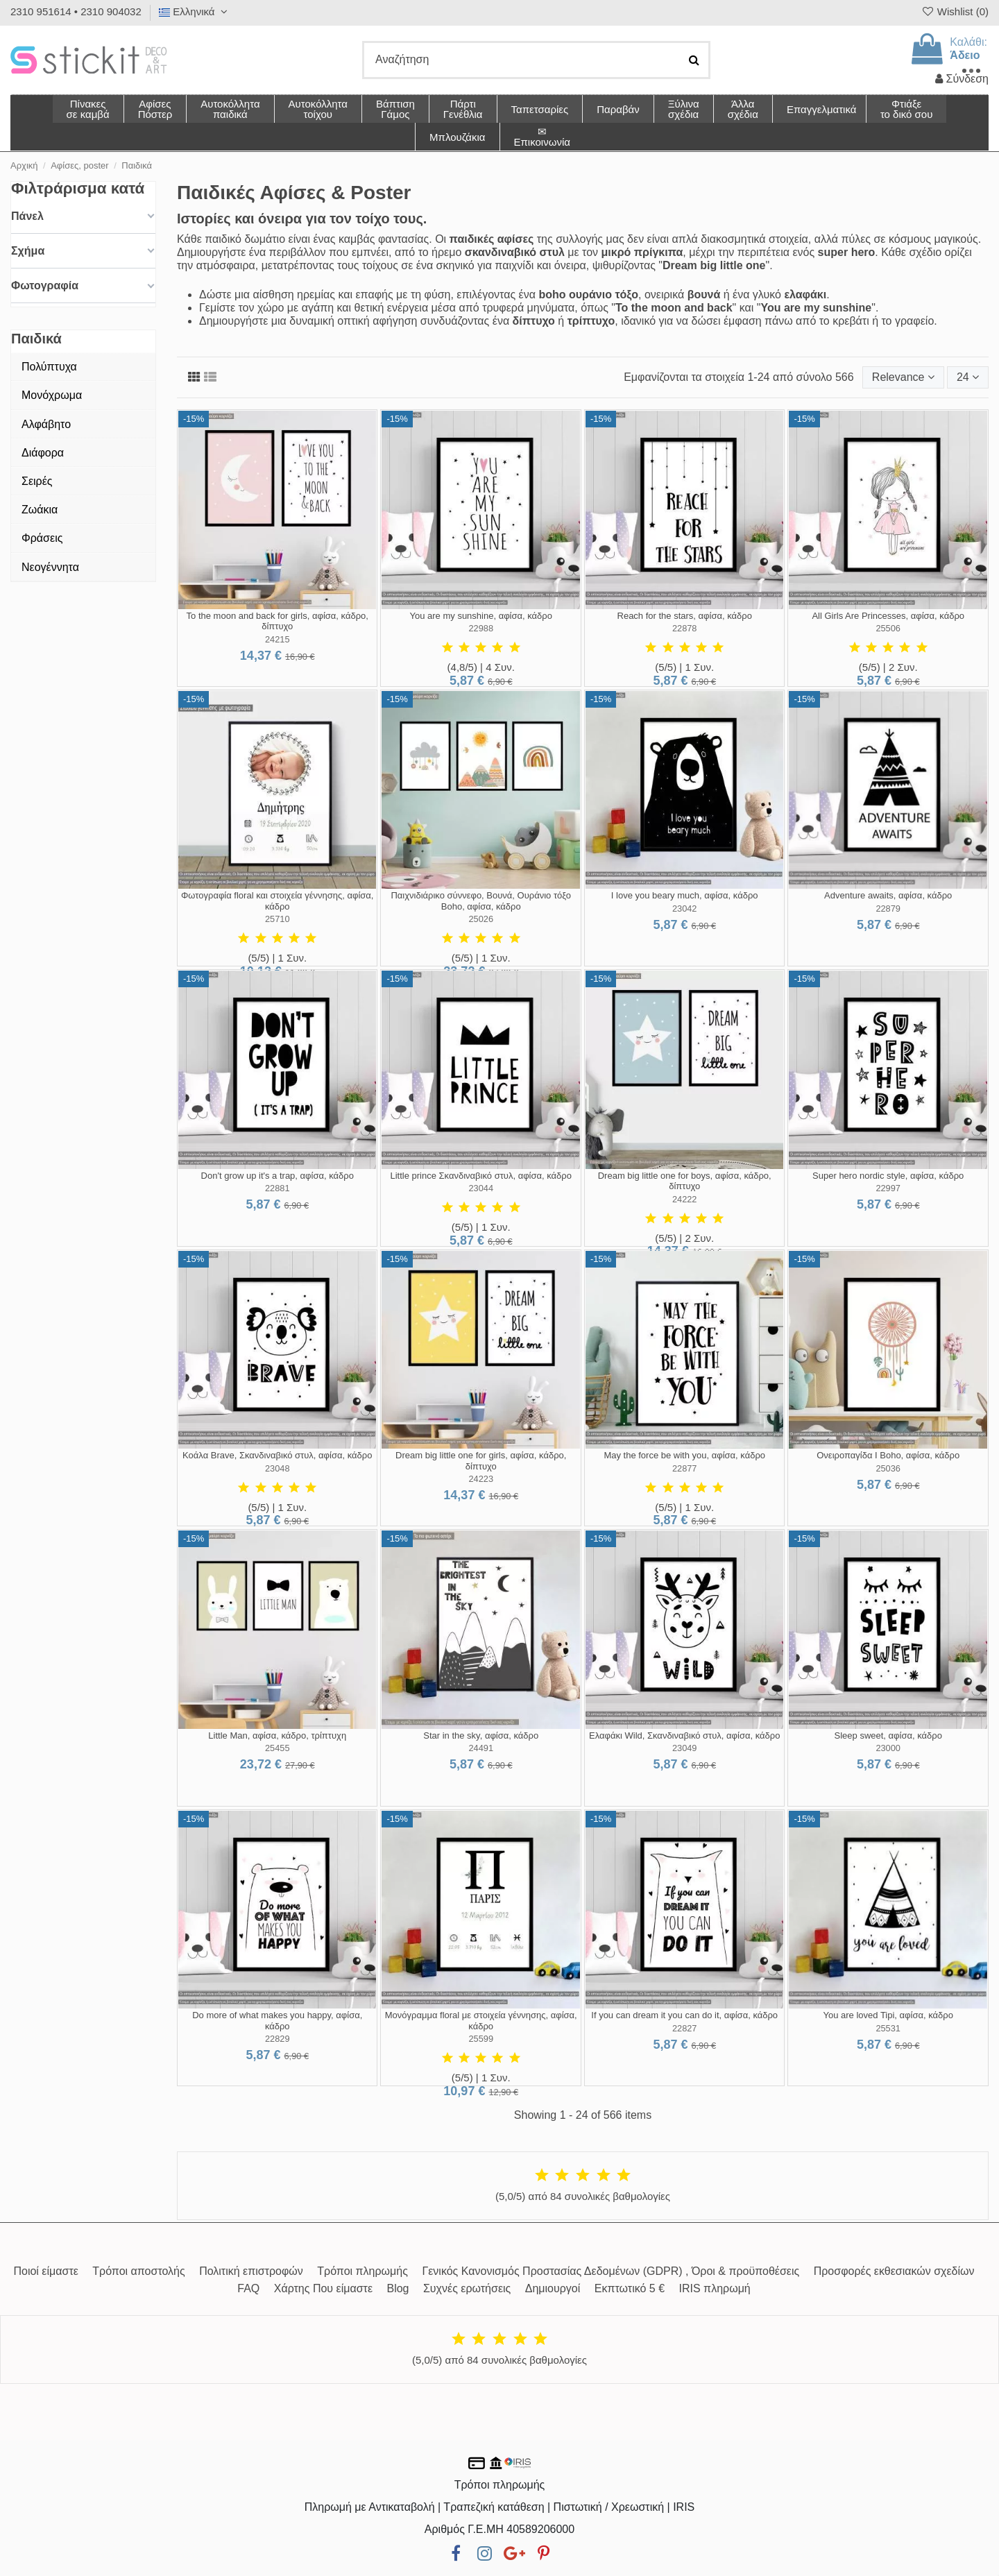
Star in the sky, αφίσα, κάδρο (480, 1735)
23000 (888, 1748)
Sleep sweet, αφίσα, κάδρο (888, 1735)
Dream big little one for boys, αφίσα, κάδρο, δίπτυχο (684, 1181)
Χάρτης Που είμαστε (323, 2288)
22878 (684, 628)
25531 (888, 2028)
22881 (277, 1188)
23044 (480, 1188)
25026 (480, 919)
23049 (684, 1748)
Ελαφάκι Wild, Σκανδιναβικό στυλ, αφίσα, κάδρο (684, 1735)
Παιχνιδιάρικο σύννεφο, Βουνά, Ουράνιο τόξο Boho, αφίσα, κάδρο (481, 901)
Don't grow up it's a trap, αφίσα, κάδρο (277, 1175)
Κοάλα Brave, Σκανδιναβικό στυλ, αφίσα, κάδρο (277, 1455)
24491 (480, 1748)
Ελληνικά (195, 11)
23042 (684, 908)
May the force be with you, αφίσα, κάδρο (684, 1455)
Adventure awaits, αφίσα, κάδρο (888, 895)
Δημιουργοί (553, 2288)
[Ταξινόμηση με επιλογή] (903, 377)
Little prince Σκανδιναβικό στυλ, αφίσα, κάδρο (480, 1175)
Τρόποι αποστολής (138, 2271)
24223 (480, 1479)
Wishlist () (955, 11)
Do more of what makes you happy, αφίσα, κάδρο (277, 2020)
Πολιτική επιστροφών (251, 2271)
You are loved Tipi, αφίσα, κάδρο (888, 2015)
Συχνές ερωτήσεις (467, 2288)
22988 (480, 628)
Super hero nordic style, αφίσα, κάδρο (888, 1175)
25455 (277, 1748)
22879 (888, 908)
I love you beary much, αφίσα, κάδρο (684, 895)
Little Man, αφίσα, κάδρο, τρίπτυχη (277, 1735)
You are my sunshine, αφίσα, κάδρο (480, 616)
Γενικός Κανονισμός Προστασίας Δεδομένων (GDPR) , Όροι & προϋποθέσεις (610, 2271)
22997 (888, 1188)
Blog (397, 2288)
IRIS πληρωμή (715, 2288)
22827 (684, 2028)
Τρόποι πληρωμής (362, 2271)
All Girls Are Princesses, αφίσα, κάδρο (888, 616)
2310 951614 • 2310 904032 (76, 11)
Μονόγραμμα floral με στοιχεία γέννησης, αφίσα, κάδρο (481, 2020)
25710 (277, 919)
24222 (684, 1199)
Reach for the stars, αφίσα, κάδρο (684, 616)
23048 (277, 1468)
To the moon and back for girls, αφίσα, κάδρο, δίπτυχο (277, 621)
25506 (888, 628)
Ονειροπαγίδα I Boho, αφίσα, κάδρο (888, 1455)
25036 (888, 1468)
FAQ (248, 2288)
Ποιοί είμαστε (45, 2271)
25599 (480, 2038)
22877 (684, 1468)
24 (968, 377)
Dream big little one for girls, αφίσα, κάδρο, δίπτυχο (480, 1461)
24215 (277, 639)
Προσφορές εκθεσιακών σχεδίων (894, 2271)
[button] (742, 109)
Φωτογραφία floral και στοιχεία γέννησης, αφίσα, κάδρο (277, 901)
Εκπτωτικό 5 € (630, 2288)
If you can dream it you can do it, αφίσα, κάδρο (684, 2015)
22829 (277, 2038)
